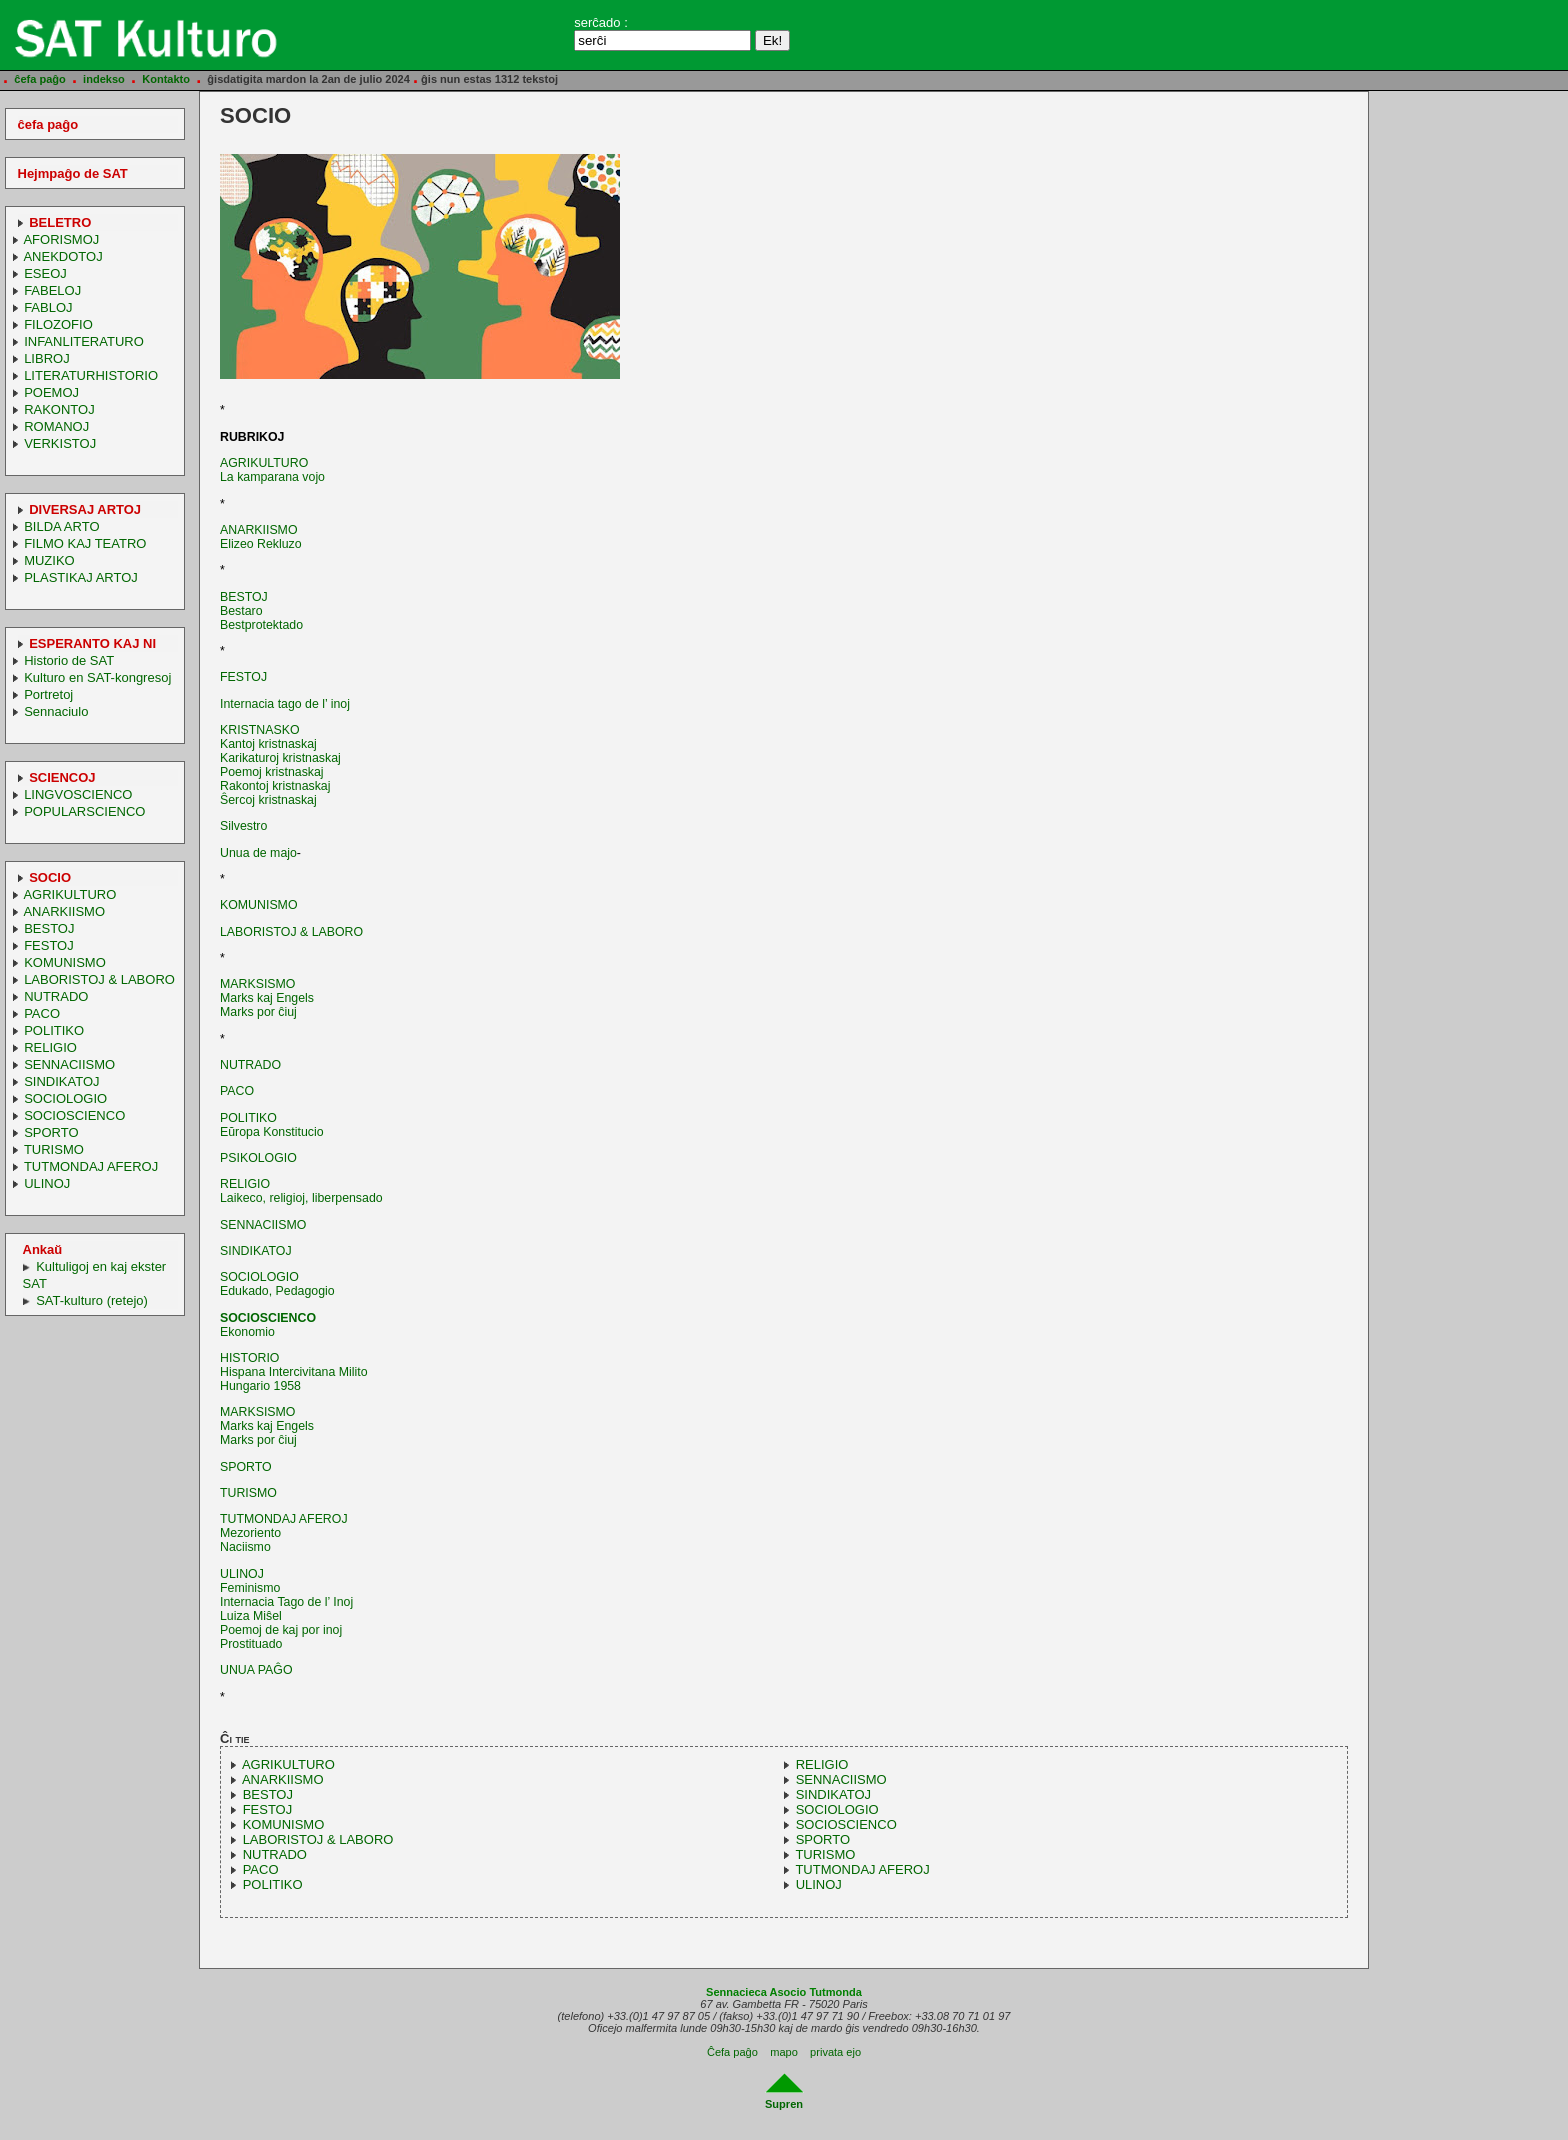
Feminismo (250, 1588)
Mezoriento (250, 1533)
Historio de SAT (69, 660)
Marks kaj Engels (267, 998)
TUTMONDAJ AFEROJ (91, 1166)
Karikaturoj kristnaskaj (280, 758)
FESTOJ (49, 945)
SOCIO (50, 877)
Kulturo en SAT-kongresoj (97, 677)
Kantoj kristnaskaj (268, 744)
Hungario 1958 (260, 1386)
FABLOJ (48, 307)
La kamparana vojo (272, 477)
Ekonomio (247, 1332)
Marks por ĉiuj (258, 1012)
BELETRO (60, 222)
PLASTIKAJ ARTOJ (81, 577)
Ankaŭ (43, 1249)
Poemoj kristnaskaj (272, 772)
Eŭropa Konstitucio (272, 1132)
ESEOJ (45, 273)
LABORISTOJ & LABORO (99, 979)
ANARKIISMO (64, 911)
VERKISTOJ (60, 443)
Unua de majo (258, 853)
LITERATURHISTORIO (91, 375)
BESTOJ (49, 928)
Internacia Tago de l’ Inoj (286, 1602)
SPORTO (51, 1132)
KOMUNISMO (65, 962)
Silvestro (243, 826)
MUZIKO (49, 560)
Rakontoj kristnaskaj (275, 786)
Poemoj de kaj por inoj (281, 1630)
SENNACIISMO (69, 1064)
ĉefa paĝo (40, 79)
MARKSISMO (257, 984)
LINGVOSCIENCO (78, 794)
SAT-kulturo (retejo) (92, 1300)
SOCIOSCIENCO (74, 1115)
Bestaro (241, 611)
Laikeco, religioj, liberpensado (301, 1198)
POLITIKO (54, 1030)
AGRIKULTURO (69, 894)
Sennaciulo (56, 711)
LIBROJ (47, 358)
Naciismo (245, 1547)
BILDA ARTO (61, 526)
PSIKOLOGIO (258, 1158)
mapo (784, 2052)
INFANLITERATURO (84, 341)
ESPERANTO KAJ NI (92, 643)
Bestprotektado (261, 625)
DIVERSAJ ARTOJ (85, 509)
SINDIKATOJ (61, 1081)
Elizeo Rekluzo (261, 544)
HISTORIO (249, 1358)
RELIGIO (50, 1047)
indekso (104, 79)
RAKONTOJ (59, 409)
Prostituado (251, 1644)
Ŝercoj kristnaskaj (268, 800)
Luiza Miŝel (251, 1616)
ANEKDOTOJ (62, 256)
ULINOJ (47, 1183)
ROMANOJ (56, 426)
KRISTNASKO (260, 730)
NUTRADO (56, 996)
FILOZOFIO (58, 324)
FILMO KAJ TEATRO (85, 543)
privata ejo (835, 2052)
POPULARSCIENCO (84, 811)
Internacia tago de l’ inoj (285, 704)
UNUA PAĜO (256, 1670)
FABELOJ (52, 290)
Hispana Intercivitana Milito (294, 1372)
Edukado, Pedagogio (277, 1291)
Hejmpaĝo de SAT (73, 173)
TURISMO (54, 1149)
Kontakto (166, 79)
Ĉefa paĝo (732, 2052)
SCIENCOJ (62, 777)
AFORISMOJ (61, 239)
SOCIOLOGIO (65, 1098)
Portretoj (48, 694)
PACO (42, 1013)
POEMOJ (51, 392)
